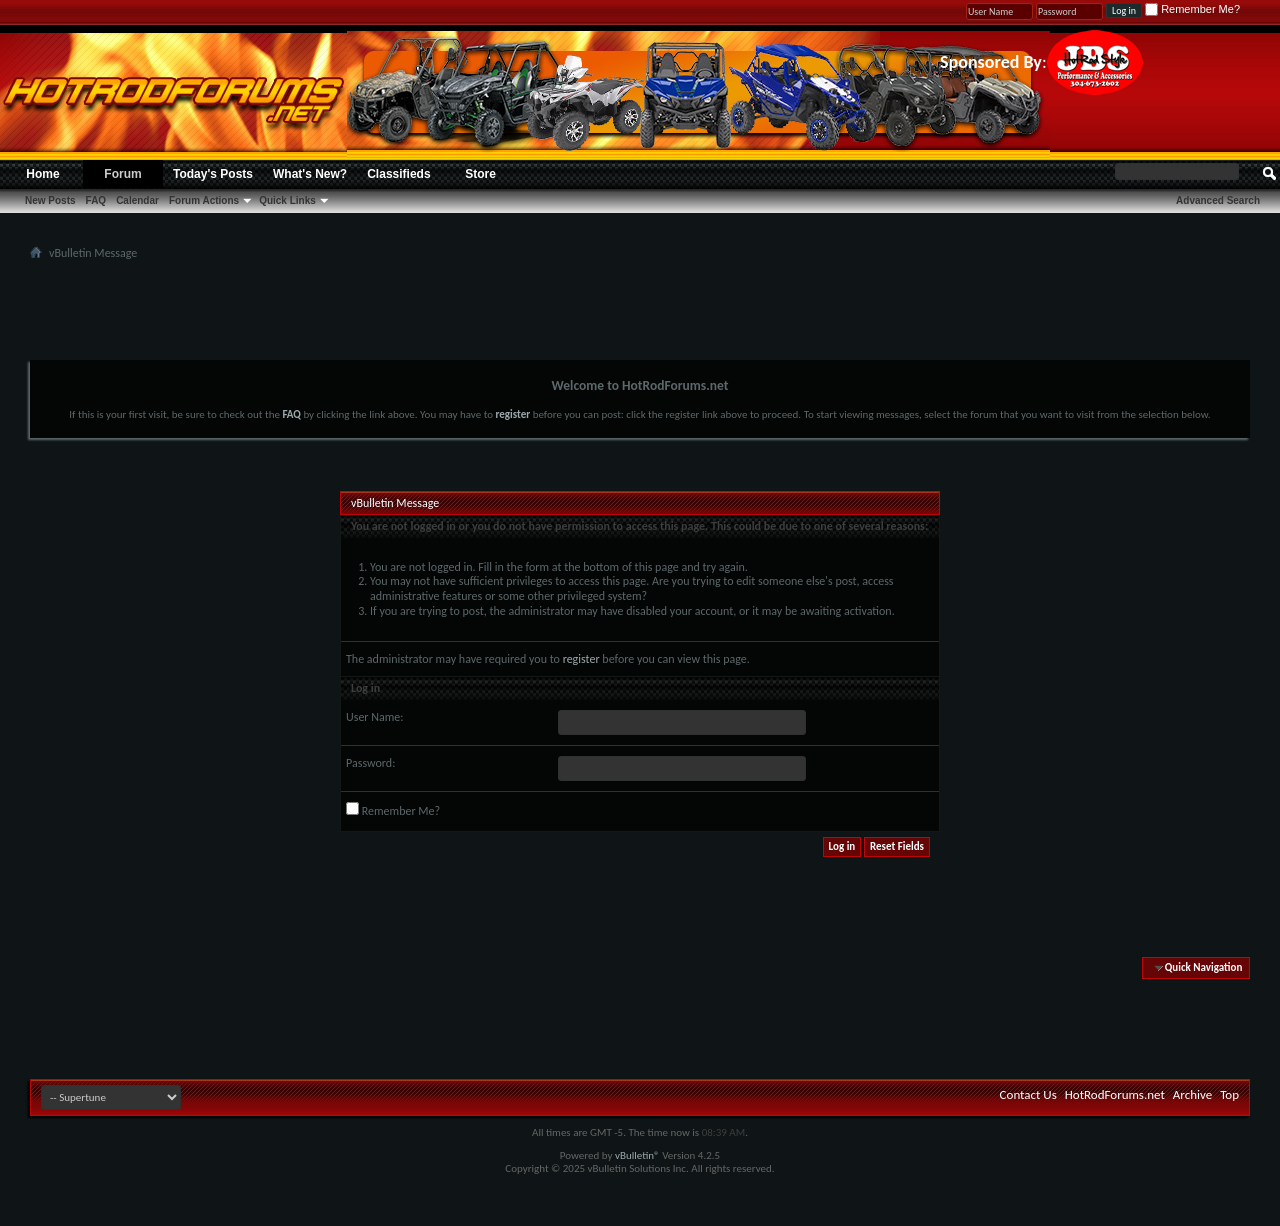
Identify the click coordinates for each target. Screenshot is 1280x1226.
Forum (122, 174)
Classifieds (398, 174)
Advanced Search (1218, 200)
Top (1229, 1094)
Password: (370, 763)
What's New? (310, 174)
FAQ (96, 200)
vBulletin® (637, 1155)
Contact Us (1028, 1094)
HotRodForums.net (1115, 1094)
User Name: (375, 717)
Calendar (137, 200)
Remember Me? (1192, 9)
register (581, 659)
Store (480, 174)
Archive (1192, 1094)
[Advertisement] (640, 310)
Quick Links (287, 200)
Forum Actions (204, 200)
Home (42, 174)
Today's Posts (213, 174)
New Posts (50, 200)
